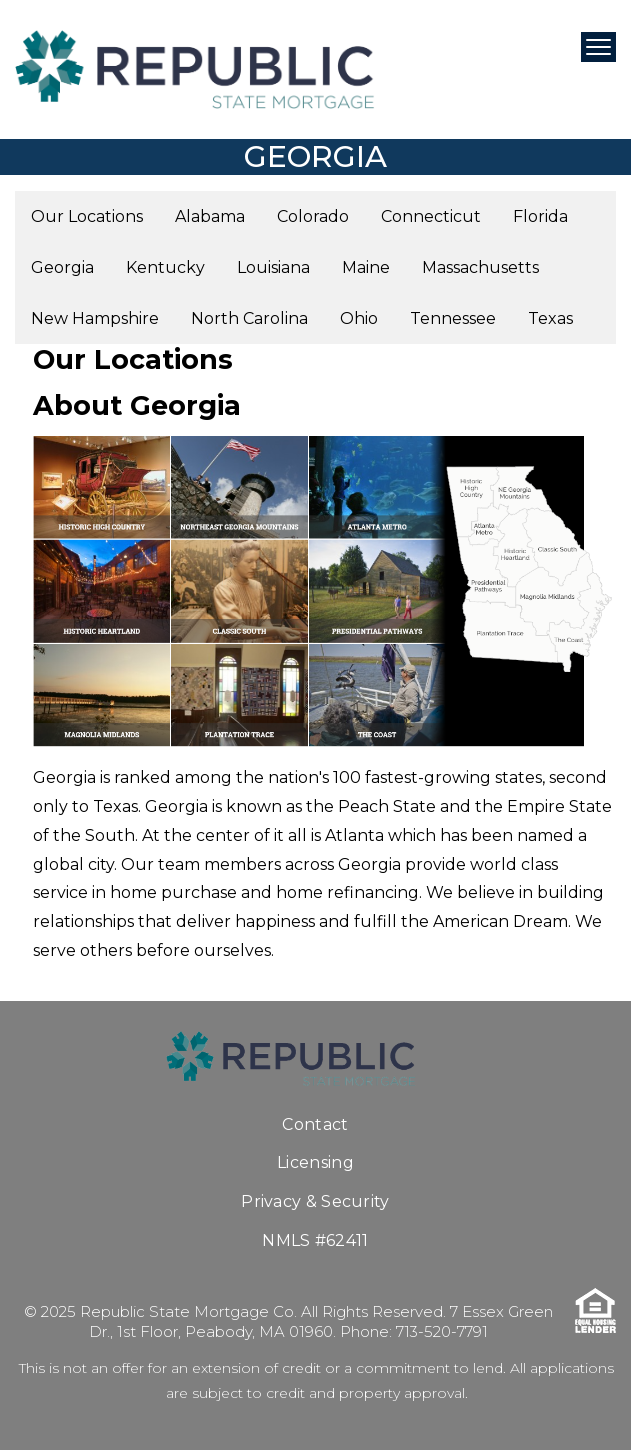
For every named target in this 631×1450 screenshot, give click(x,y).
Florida (540, 216)
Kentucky (165, 267)
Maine (366, 267)
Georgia (62, 267)
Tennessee (453, 318)
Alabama (210, 216)
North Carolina (249, 318)
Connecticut (431, 216)
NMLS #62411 (315, 1240)
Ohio (359, 318)
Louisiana (273, 267)
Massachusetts (480, 267)
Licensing (315, 1162)
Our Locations (87, 216)
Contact (315, 1124)
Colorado (313, 216)
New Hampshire (95, 318)
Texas (550, 318)
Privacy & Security (315, 1201)
